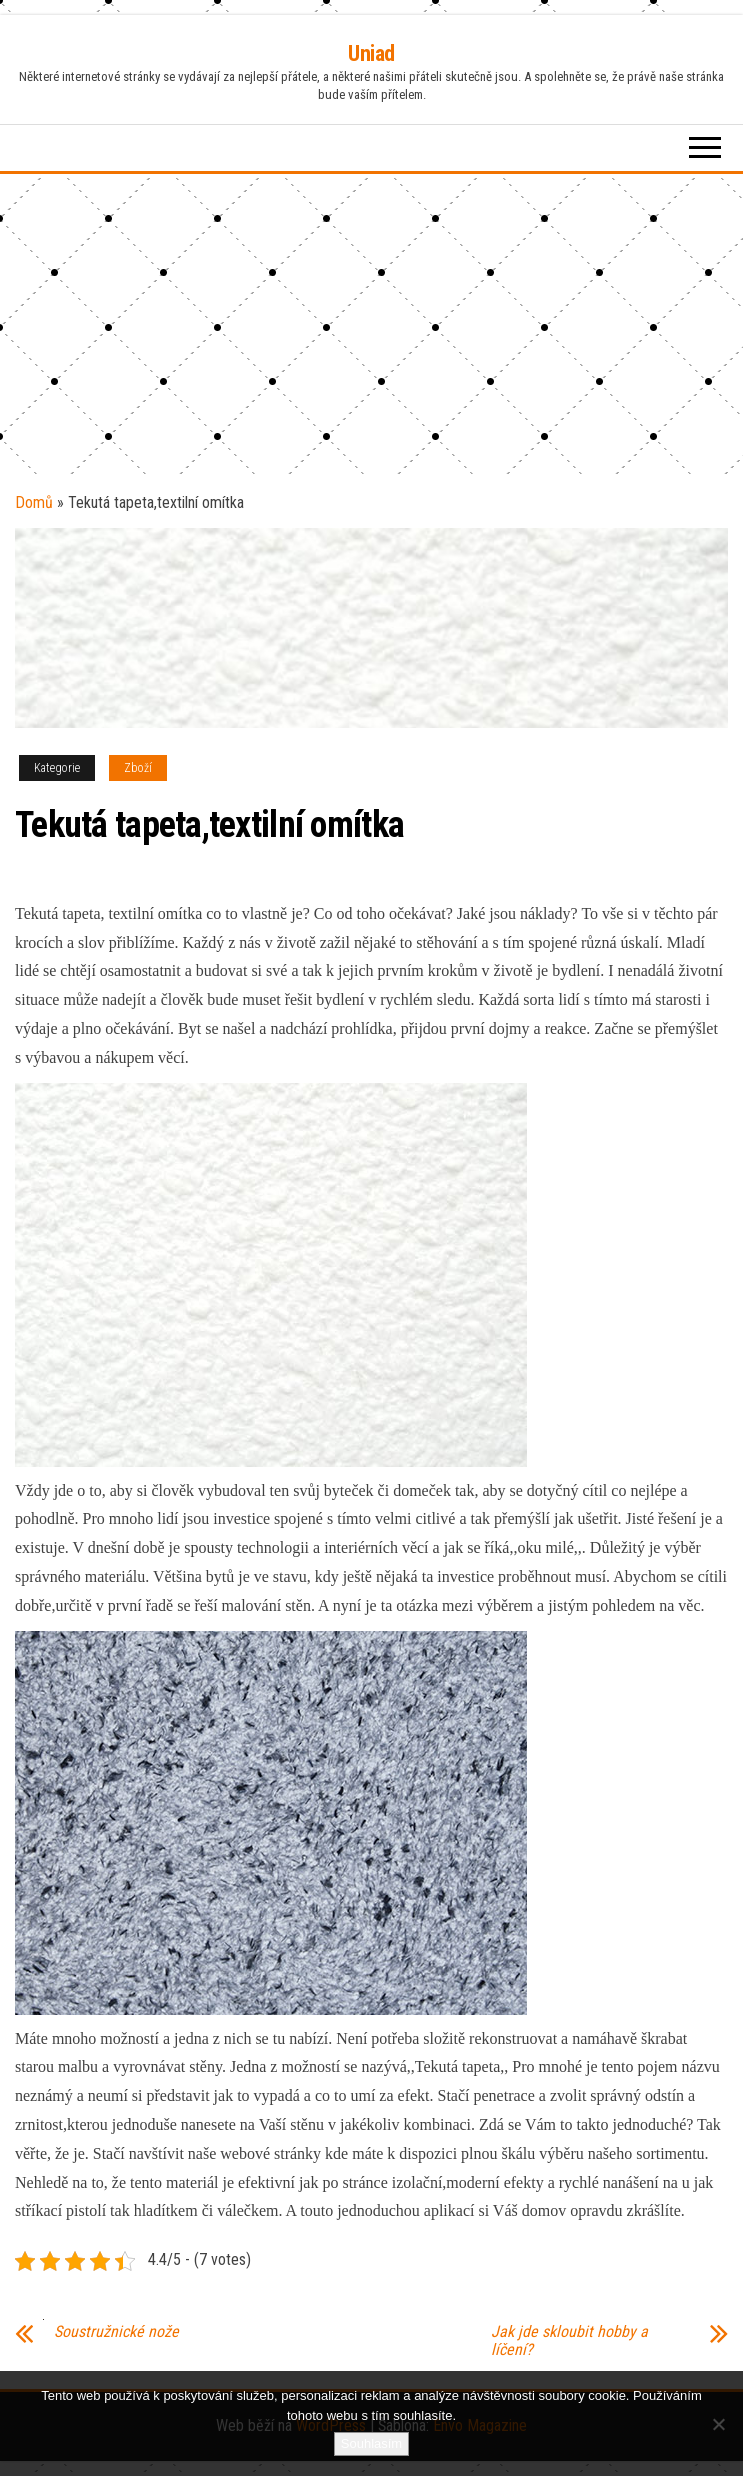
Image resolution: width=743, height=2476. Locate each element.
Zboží (138, 768)
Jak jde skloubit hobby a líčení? (569, 2341)
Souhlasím (371, 2443)
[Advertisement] (371, 324)
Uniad (371, 53)
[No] (718, 2424)
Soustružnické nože (116, 2332)
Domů (34, 502)
